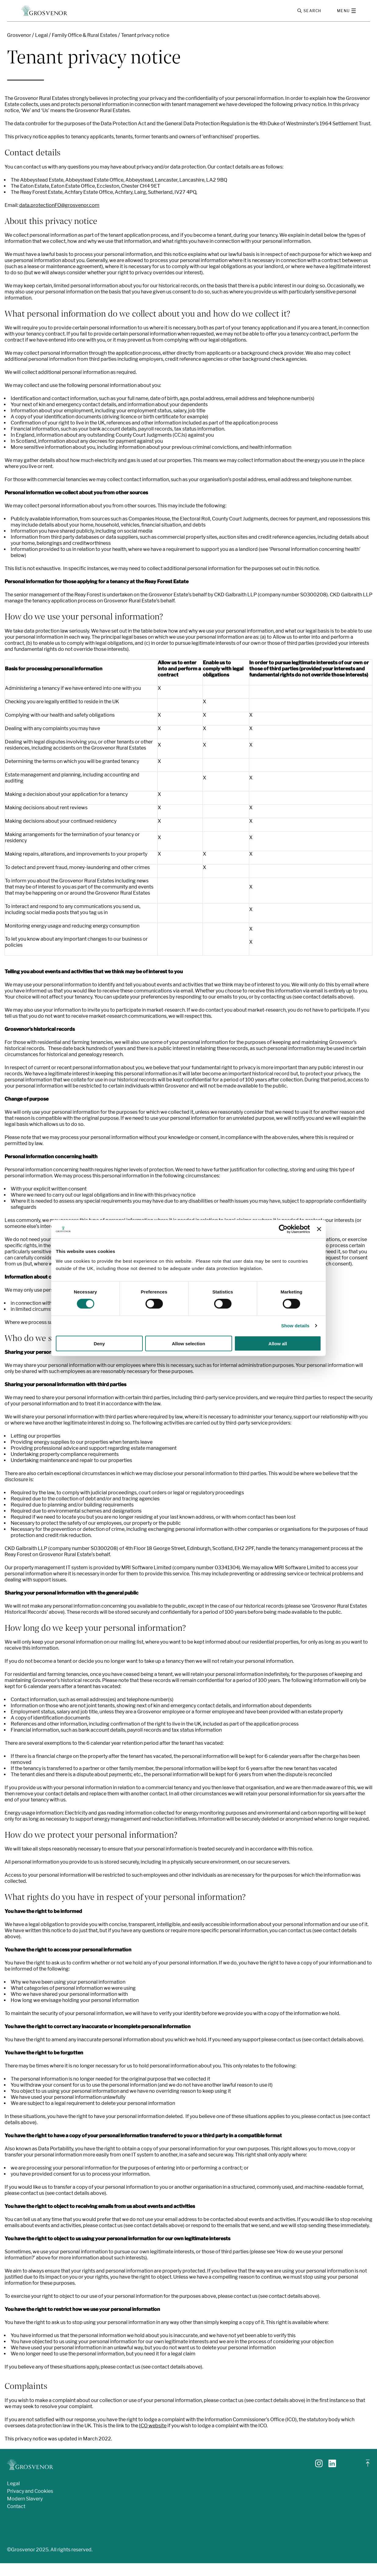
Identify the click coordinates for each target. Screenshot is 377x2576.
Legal (41, 48)
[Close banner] (319, 1229)
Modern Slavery (25, 2511)
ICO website (153, 2438)
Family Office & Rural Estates (84, 48)
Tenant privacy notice (145, 48)
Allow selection (188, 1343)
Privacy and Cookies (30, 2504)
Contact (16, 2519)
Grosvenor (19, 48)
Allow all (277, 1343)
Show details (295, 1325)
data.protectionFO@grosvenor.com (59, 218)
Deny (99, 1343)
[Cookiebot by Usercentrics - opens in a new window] (283, 1229)
